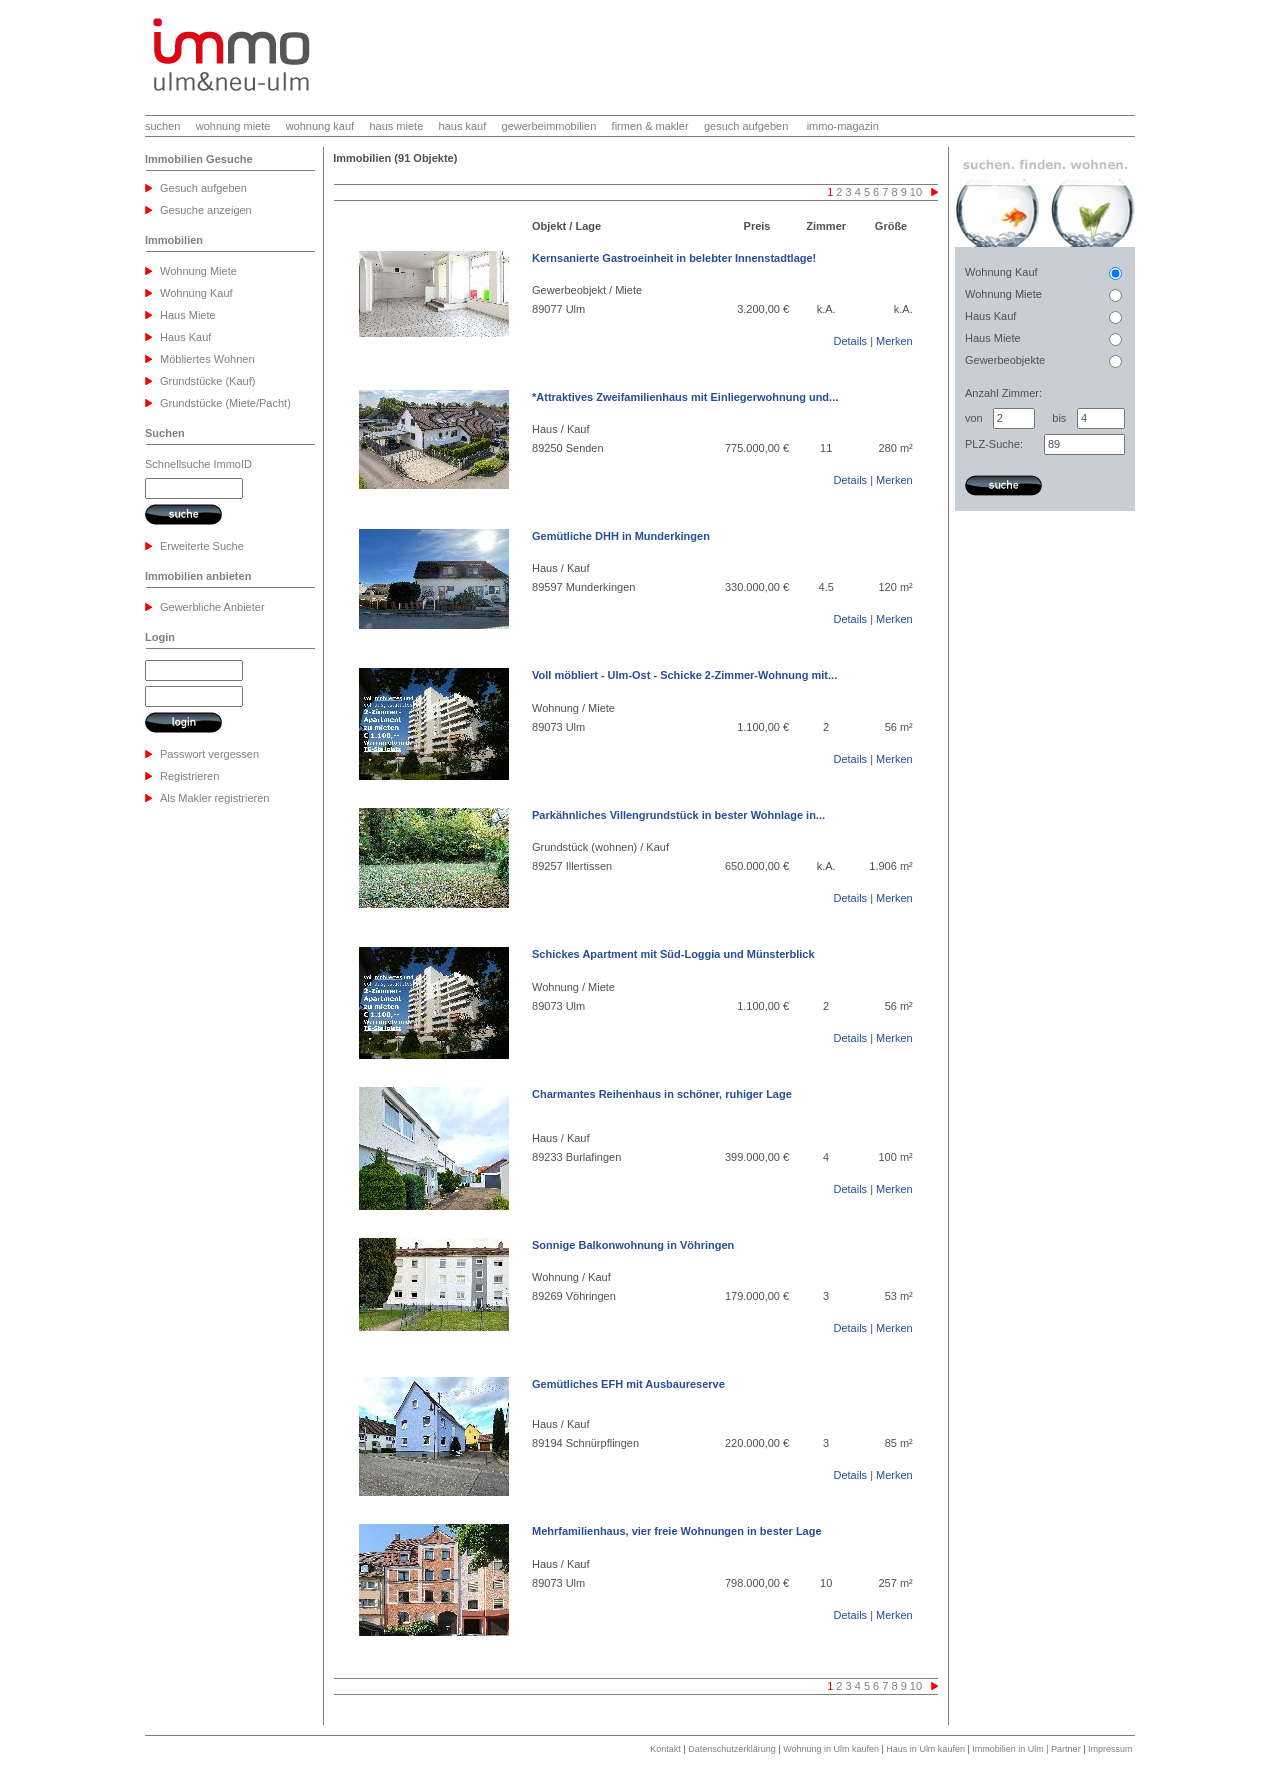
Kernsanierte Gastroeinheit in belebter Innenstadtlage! (674, 258)
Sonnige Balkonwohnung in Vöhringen (633, 1245)
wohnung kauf (320, 126)
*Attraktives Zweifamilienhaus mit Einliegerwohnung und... (685, 397)
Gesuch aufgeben (203, 188)
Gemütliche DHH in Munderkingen (621, 536)
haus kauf (463, 126)
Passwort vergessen (209, 754)
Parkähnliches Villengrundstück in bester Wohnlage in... (678, 815)
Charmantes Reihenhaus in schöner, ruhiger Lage (662, 1094)
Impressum (1110, 1749)
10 (916, 192)
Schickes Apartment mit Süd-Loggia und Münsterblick (673, 954)
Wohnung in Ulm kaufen (831, 1749)
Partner (1066, 1749)
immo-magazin (843, 126)
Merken (894, 341)
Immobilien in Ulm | (1011, 1749)
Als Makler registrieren (214, 798)
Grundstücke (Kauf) (207, 381)
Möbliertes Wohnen (207, 359)
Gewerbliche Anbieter (212, 607)
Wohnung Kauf (196, 293)
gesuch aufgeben (746, 126)
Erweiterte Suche (202, 546)
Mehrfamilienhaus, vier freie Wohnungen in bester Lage (677, 1531)
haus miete (396, 126)
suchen (162, 126)
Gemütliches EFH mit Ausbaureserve (628, 1384)
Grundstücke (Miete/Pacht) (225, 403)
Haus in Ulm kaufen (925, 1749)
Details (850, 341)
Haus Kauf (185, 337)
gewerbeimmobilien (549, 126)
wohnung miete (233, 126)
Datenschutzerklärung (732, 1749)
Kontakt (665, 1749)
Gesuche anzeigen (206, 210)
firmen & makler (650, 126)
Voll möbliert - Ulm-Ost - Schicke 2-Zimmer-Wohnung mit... (684, 675)
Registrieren (189, 776)
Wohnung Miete (198, 271)
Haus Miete (188, 315)
